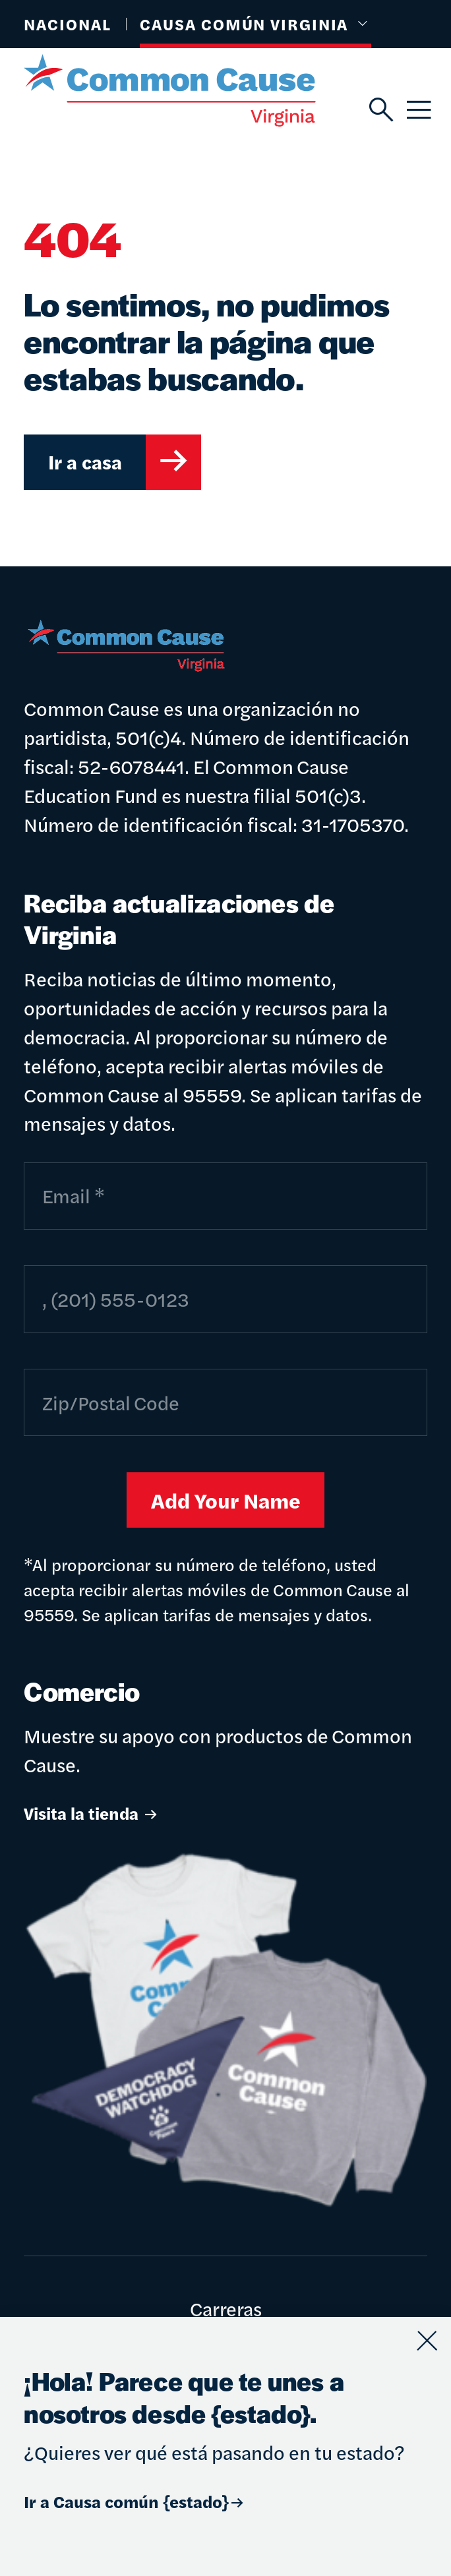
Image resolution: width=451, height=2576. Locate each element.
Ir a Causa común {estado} (135, 2501)
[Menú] (417, 110)
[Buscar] (379, 110)
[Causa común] (196, 90)
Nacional (67, 24)
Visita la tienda (92, 1813)
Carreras (226, 2308)
